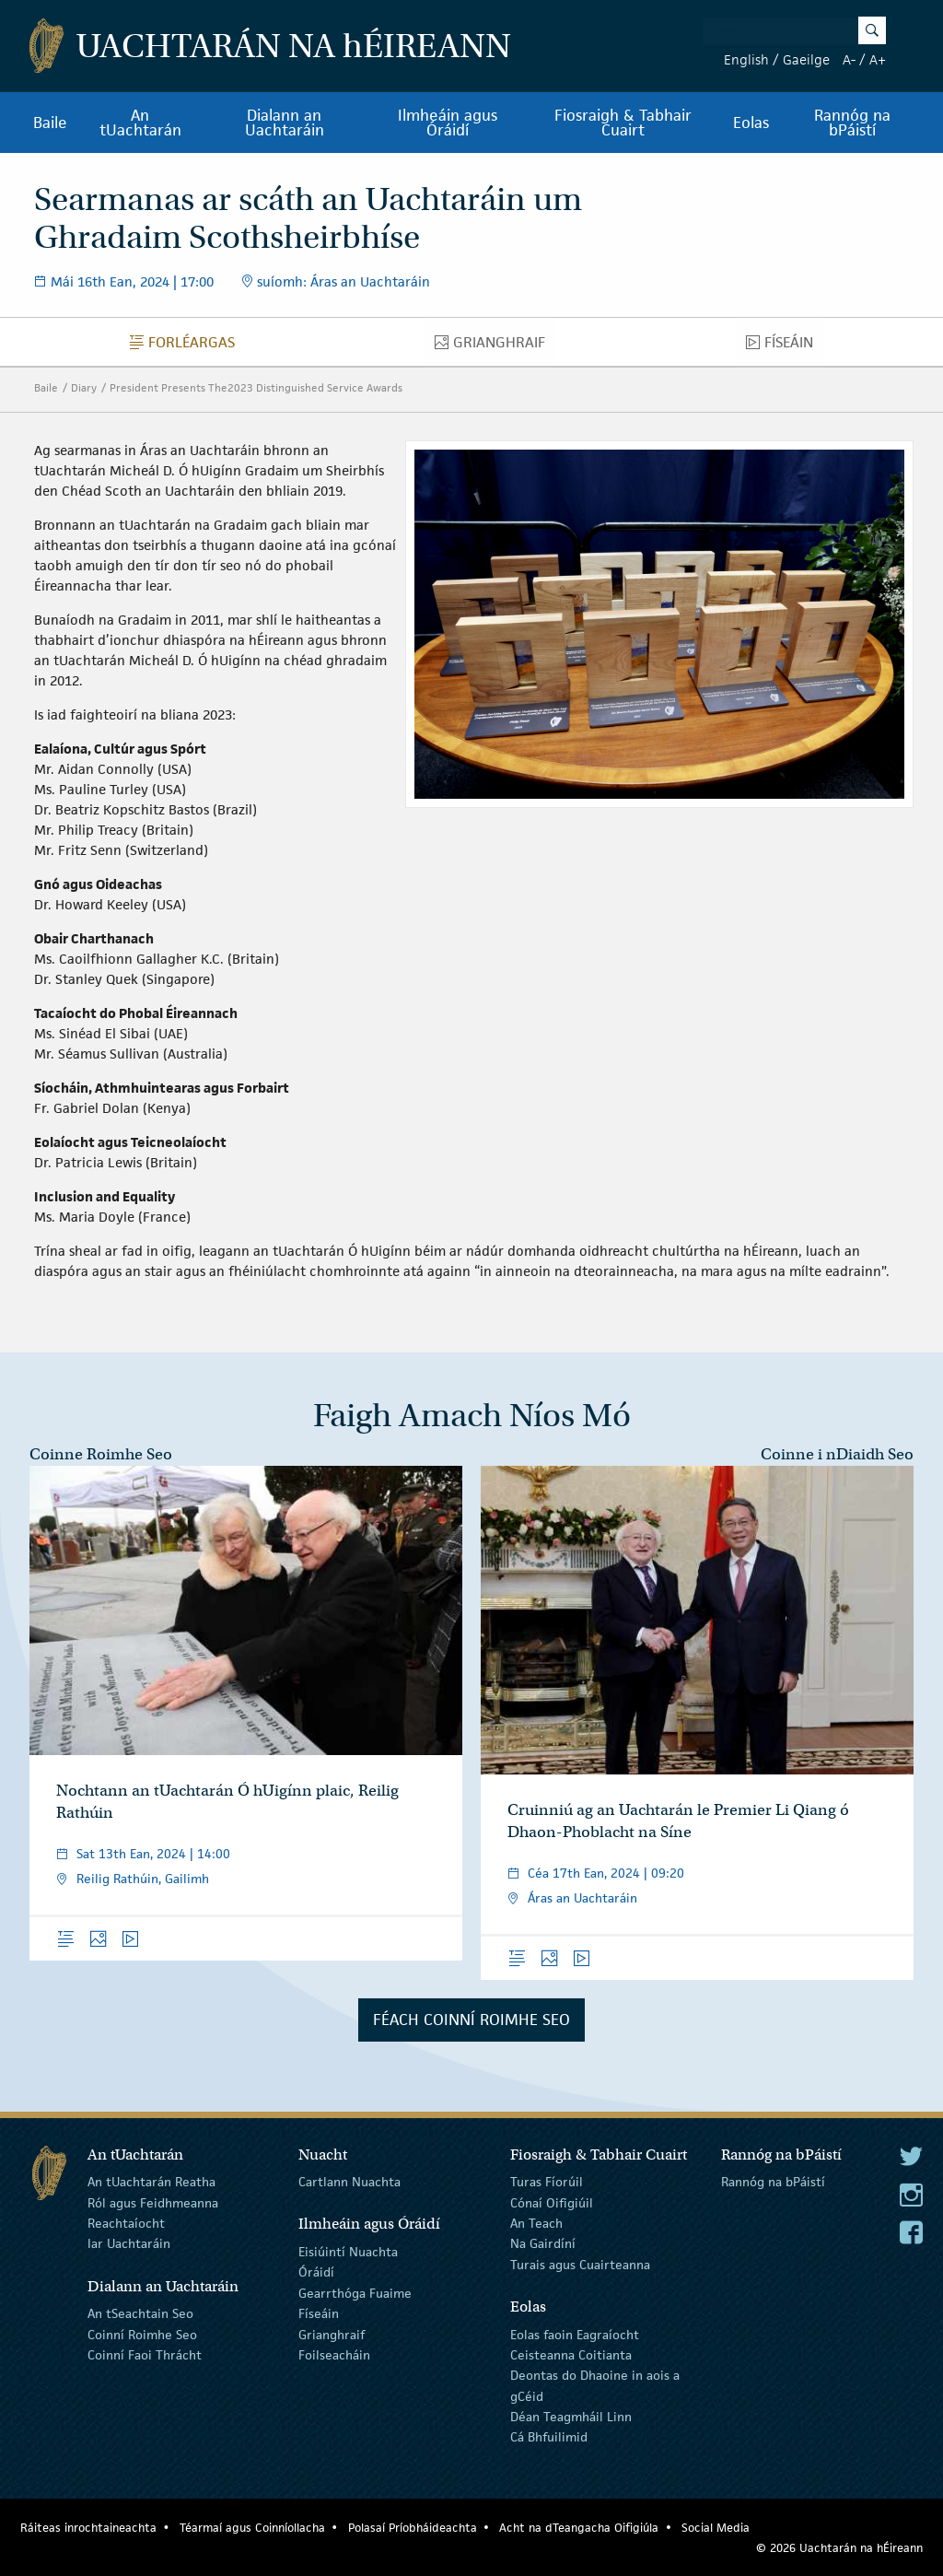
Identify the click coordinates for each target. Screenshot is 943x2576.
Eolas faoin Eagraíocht (574, 2333)
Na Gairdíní (543, 2243)
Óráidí (316, 2272)
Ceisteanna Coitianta (571, 2355)
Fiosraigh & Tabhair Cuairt (623, 122)
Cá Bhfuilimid (549, 2437)
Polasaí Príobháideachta (412, 2527)
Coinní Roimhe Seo (142, 2333)
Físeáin (784, 346)
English (746, 59)
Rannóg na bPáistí (852, 122)
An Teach (536, 2223)
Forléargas (187, 346)
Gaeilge (806, 59)
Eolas (751, 122)
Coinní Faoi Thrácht (144, 2355)
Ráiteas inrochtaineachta (88, 2527)
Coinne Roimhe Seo (100, 1454)
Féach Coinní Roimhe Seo (471, 2019)
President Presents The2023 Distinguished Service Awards (256, 387)
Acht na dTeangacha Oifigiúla (578, 2527)
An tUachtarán (140, 122)
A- (849, 59)
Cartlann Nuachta (349, 2181)
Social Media (715, 2527)
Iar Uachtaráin (128, 2243)
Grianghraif (495, 346)
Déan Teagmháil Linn (571, 2416)
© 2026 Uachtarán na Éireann (839, 2548)
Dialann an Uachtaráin (284, 122)
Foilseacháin (334, 2355)
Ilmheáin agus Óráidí (447, 122)
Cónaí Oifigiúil (551, 2202)
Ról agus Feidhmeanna (152, 2202)
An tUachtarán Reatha (151, 2181)
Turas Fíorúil (546, 2181)
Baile (50, 122)
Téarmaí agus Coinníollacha (252, 2527)
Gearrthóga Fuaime (355, 2293)
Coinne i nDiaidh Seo (837, 1454)
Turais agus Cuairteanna (580, 2264)
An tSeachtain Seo (140, 2313)
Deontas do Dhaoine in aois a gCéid (595, 2385)
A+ (877, 59)
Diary (84, 387)
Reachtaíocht (126, 2223)
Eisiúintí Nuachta (348, 2251)
